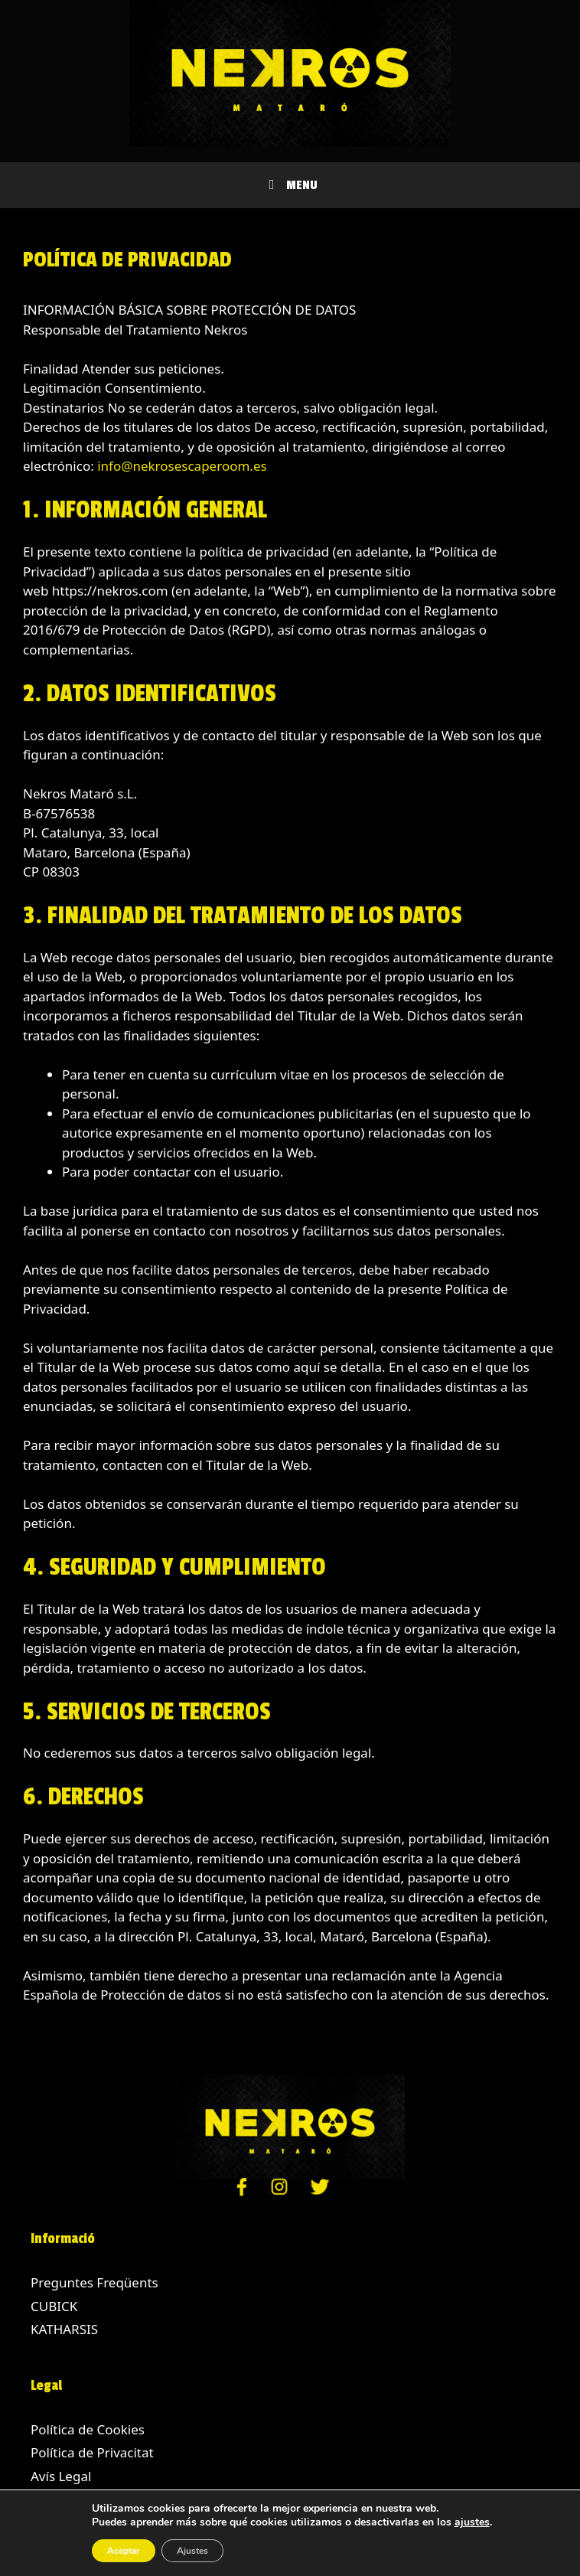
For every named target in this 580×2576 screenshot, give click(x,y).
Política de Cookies (88, 2429)
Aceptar (123, 2551)
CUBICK (54, 2306)
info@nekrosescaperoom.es (182, 466)
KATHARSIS (64, 2329)
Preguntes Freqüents (94, 2282)
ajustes (472, 2522)
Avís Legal (61, 2476)
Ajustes (192, 2551)
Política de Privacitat (92, 2452)
